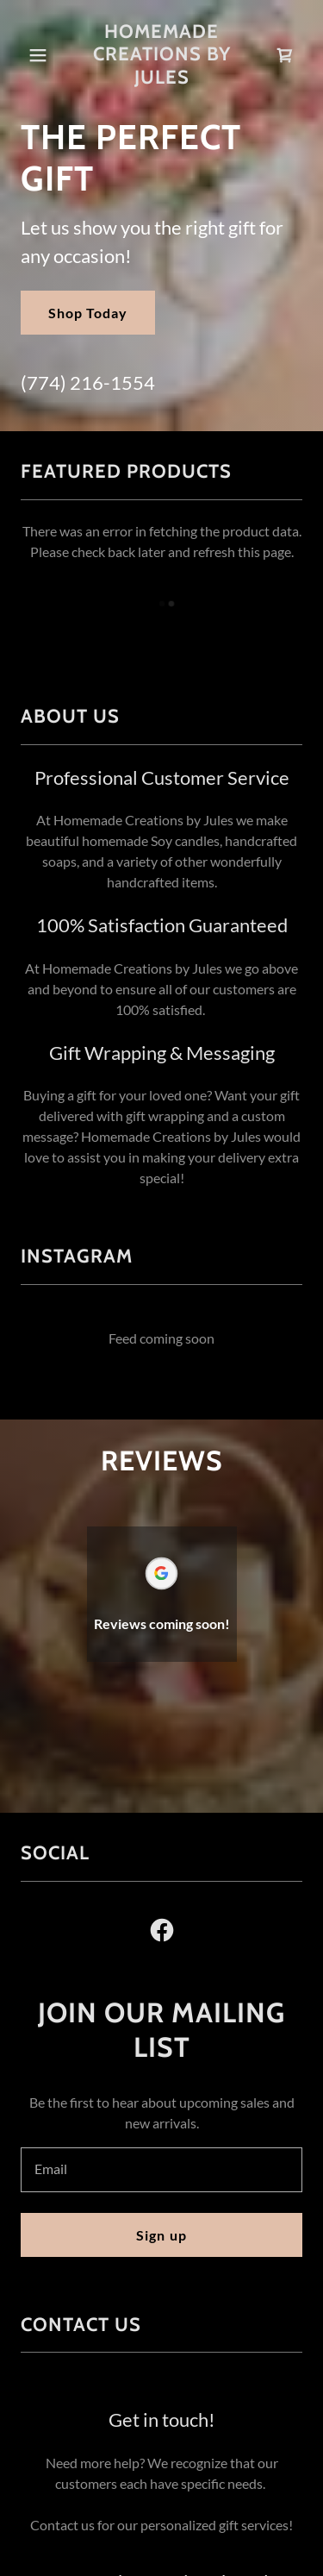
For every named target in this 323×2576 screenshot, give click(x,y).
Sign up (161, 2235)
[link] (161, 55)
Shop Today (87, 312)
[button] (38, 55)
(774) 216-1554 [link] (88, 382)
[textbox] (161, 2169)
